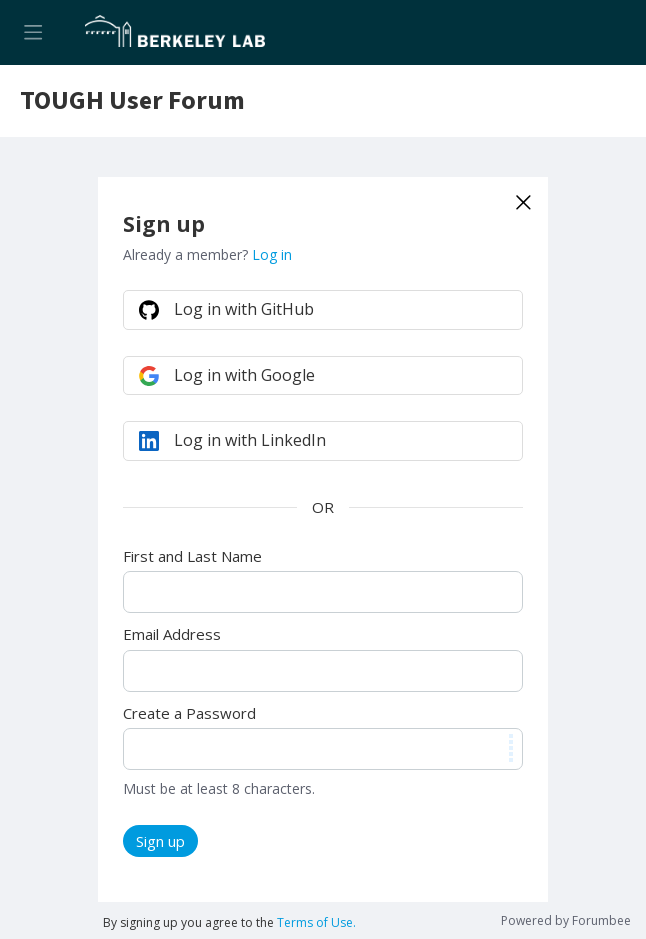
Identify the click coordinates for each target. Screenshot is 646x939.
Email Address (172, 634)
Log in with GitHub (244, 309)
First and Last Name (192, 556)
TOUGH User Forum (132, 101)
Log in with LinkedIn (250, 440)
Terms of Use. (316, 922)
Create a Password (189, 713)
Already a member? (207, 254)
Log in (272, 254)
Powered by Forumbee (566, 921)
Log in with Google (244, 375)
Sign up (160, 841)
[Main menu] (32, 32)
